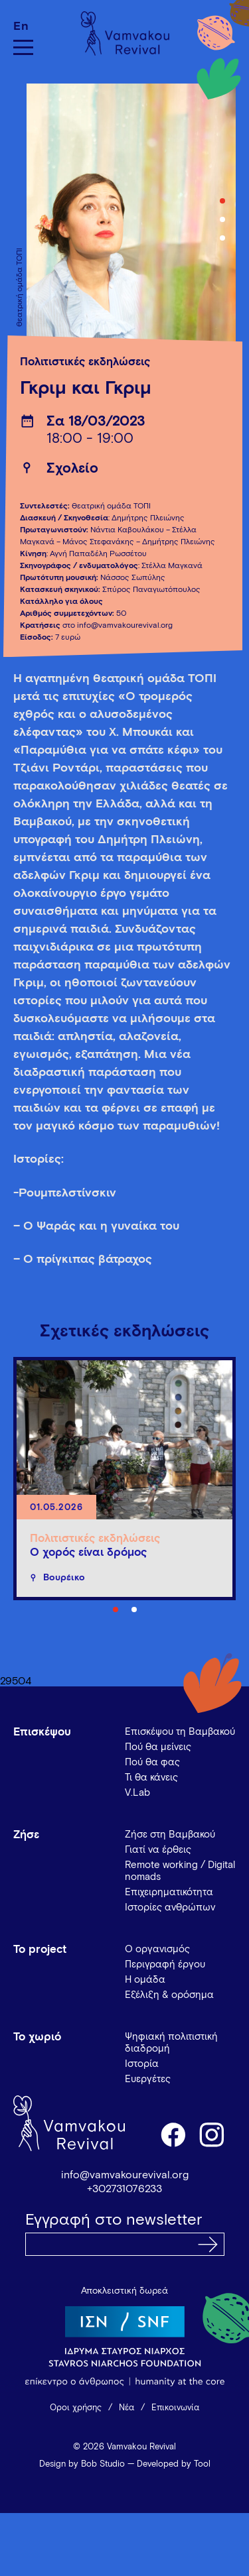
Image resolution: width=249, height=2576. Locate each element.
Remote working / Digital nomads (180, 1871)
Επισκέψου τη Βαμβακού (180, 1732)
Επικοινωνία (175, 2408)
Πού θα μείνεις (158, 1747)
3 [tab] (222, 238)
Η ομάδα (145, 1980)
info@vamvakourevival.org (125, 2175)
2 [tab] (222, 219)
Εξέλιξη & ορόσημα (169, 1995)
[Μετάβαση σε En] (23, 26)
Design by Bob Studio (82, 2464)
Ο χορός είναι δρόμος (88, 1552)
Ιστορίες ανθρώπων (170, 1907)
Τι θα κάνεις (151, 1778)
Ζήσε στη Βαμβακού (170, 1835)
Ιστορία (142, 2064)
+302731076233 (124, 2189)
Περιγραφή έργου (165, 1964)
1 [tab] (222, 200)
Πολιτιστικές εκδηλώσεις (85, 362)
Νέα (126, 2408)
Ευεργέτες (148, 2079)
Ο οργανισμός (157, 1949)
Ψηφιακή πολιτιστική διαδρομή (171, 2043)
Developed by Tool (173, 2464)
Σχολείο (72, 469)
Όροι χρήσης (76, 2408)
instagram (212, 2134)
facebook (172, 2134)
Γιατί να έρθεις (158, 1850)
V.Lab (137, 1793)
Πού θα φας (152, 1762)
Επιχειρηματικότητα (169, 1892)
